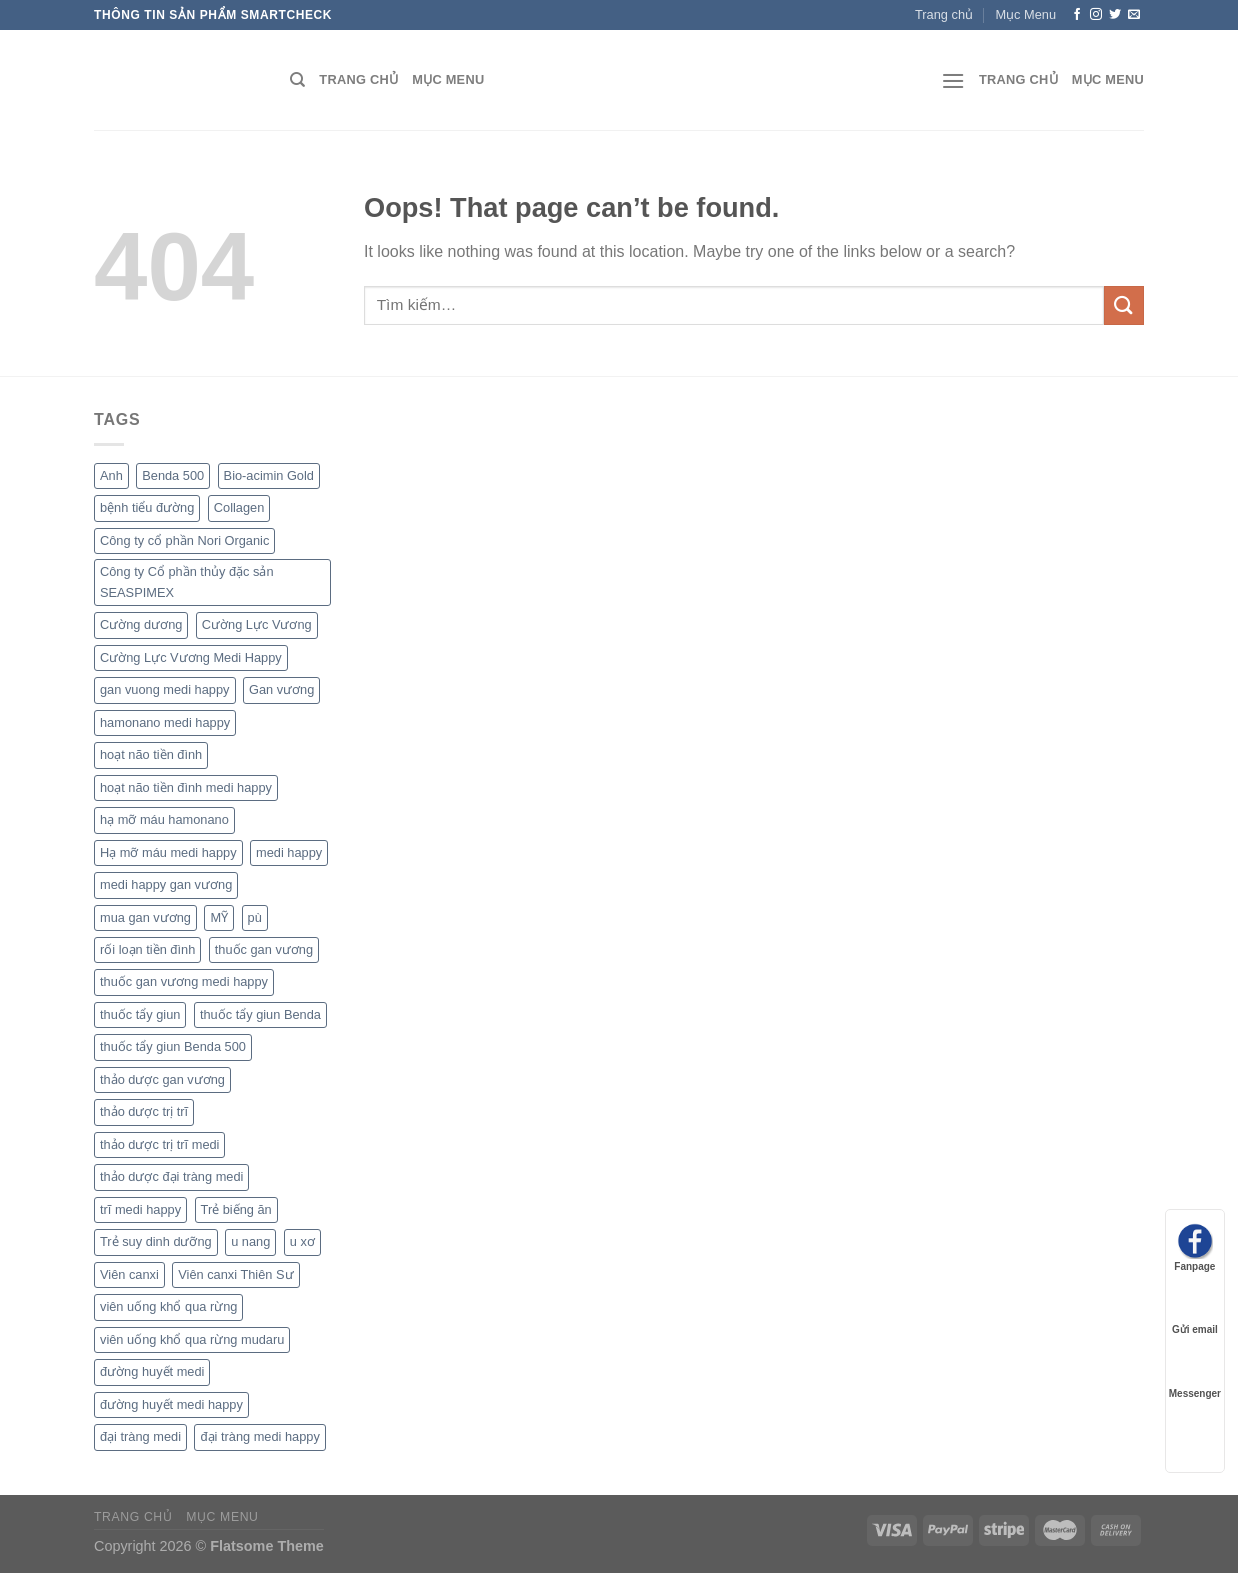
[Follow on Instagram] (1096, 15)
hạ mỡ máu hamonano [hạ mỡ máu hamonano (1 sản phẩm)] (164, 819)
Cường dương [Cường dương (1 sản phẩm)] (141, 624)
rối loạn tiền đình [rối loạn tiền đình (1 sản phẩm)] (147, 949)
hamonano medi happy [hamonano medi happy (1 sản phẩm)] (165, 722)
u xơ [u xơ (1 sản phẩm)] (302, 1241)
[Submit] (1124, 305)
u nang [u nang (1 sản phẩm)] (250, 1241)
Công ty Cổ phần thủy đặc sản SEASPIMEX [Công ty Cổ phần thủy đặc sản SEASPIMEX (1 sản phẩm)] (187, 581)
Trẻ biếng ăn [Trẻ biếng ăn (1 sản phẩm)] (236, 1209)
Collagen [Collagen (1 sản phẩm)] (239, 507)
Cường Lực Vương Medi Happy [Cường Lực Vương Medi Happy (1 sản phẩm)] (191, 657)
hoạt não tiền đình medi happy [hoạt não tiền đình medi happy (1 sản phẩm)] (186, 787)
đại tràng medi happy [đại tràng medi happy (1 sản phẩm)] (259, 1436)
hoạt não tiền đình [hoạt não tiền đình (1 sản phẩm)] (151, 754)
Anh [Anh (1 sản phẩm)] (111, 475)
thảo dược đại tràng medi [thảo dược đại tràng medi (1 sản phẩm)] (171, 1176)
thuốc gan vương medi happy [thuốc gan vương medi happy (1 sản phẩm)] (184, 981)
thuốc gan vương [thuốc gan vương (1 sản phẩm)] (264, 949)
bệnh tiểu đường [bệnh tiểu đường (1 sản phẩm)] (147, 507)
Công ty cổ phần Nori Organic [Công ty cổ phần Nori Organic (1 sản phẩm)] (184, 540)
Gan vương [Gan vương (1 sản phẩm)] (281, 689)
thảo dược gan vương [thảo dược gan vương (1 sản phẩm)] (162, 1079)
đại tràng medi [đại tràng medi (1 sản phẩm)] (140, 1436)
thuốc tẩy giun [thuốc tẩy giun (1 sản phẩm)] (140, 1014)
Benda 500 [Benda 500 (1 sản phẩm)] (173, 475)
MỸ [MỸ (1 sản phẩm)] (219, 917)
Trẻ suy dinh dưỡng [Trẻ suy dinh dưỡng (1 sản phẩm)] (156, 1241)
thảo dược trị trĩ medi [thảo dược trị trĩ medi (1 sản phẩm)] (159, 1144)
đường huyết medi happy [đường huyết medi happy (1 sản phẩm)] (171, 1404)
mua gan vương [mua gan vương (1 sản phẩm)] (145, 917)
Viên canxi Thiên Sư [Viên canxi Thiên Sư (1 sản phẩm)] (235, 1274)
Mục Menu (1025, 14)
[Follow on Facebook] (1077, 15)
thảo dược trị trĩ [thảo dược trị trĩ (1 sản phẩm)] (144, 1111)
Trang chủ (944, 14)
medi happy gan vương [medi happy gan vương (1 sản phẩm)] (166, 884)
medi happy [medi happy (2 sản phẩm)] (289, 852)
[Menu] (953, 80)
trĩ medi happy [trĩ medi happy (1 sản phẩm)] (140, 1209)
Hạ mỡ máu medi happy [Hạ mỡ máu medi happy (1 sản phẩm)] (168, 852)
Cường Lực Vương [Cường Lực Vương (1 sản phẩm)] (257, 624)
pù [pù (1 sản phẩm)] (255, 917)
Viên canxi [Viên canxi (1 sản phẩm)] (129, 1274)
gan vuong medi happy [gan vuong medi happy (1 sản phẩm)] (165, 689)
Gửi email (1195, 1310)
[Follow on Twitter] (1115, 15)
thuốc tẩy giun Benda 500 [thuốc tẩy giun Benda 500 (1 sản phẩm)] (173, 1046)
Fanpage (1194, 1247)
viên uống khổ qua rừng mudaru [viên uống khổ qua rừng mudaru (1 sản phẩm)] (192, 1339)
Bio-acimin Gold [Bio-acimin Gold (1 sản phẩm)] (269, 475)
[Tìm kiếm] (297, 80)
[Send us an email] (1134, 15)
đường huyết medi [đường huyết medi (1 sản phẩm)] (152, 1371)
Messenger (1195, 1374)
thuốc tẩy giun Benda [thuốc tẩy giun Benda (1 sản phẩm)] (260, 1014)
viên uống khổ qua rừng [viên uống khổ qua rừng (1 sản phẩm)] (168, 1306)
